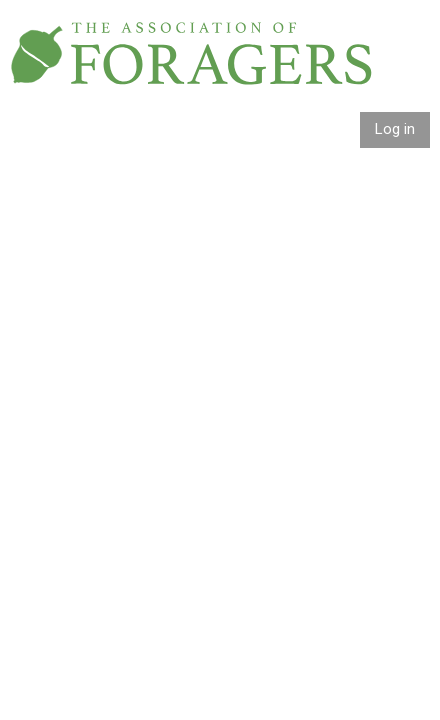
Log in (395, 129)
